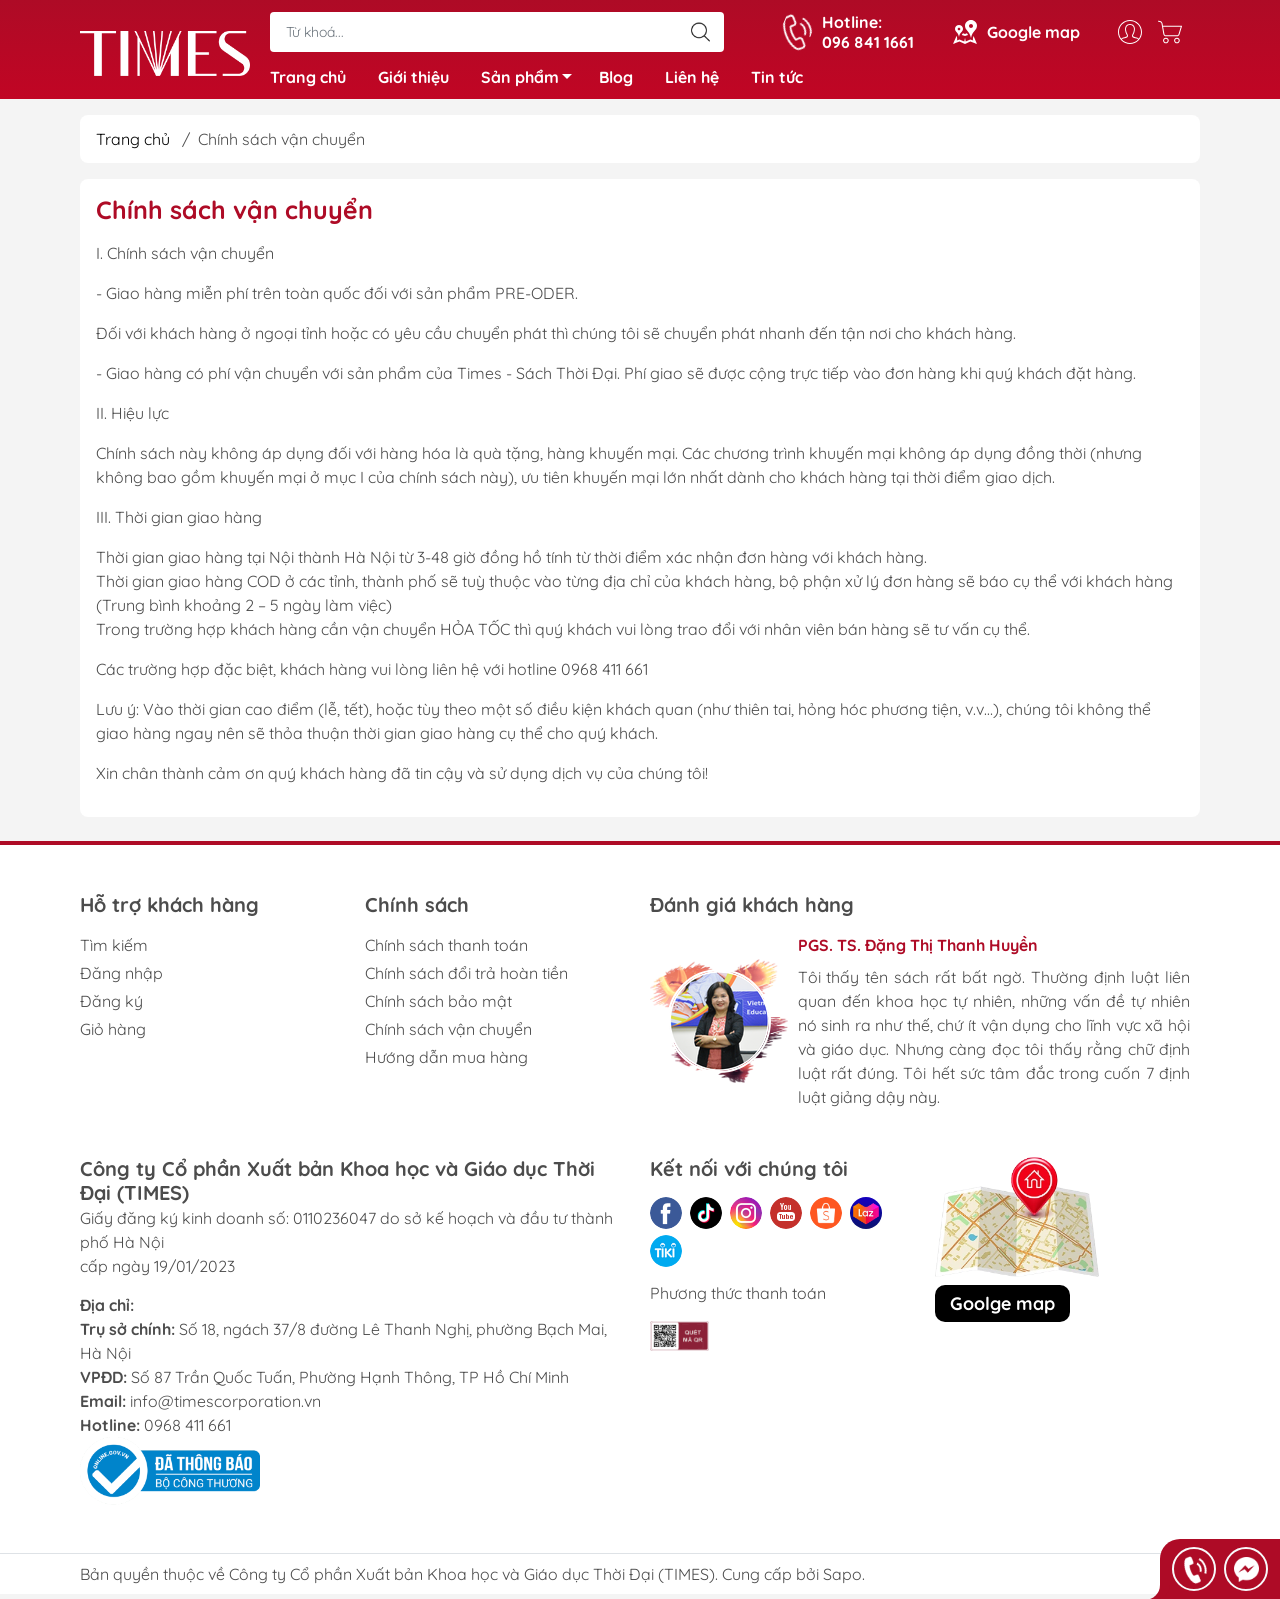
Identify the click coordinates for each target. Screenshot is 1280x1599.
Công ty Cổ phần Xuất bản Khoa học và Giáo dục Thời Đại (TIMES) (472, 1579)
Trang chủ (308, 80)
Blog (616, 80)
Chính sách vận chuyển (448, 1034)
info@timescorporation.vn (225, 1406)
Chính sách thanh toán (446, 950)
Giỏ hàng (113, 1034)
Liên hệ (692, 80)
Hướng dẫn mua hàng (446, 1062)
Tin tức (777, 80)
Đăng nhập (121, 978)
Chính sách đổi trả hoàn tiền (466, 978)
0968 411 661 (187, 1430)
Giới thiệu (413, 80)
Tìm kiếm (114, 950)
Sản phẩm (532, 83)
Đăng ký (111, 1006)
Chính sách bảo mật (438, 1006)
